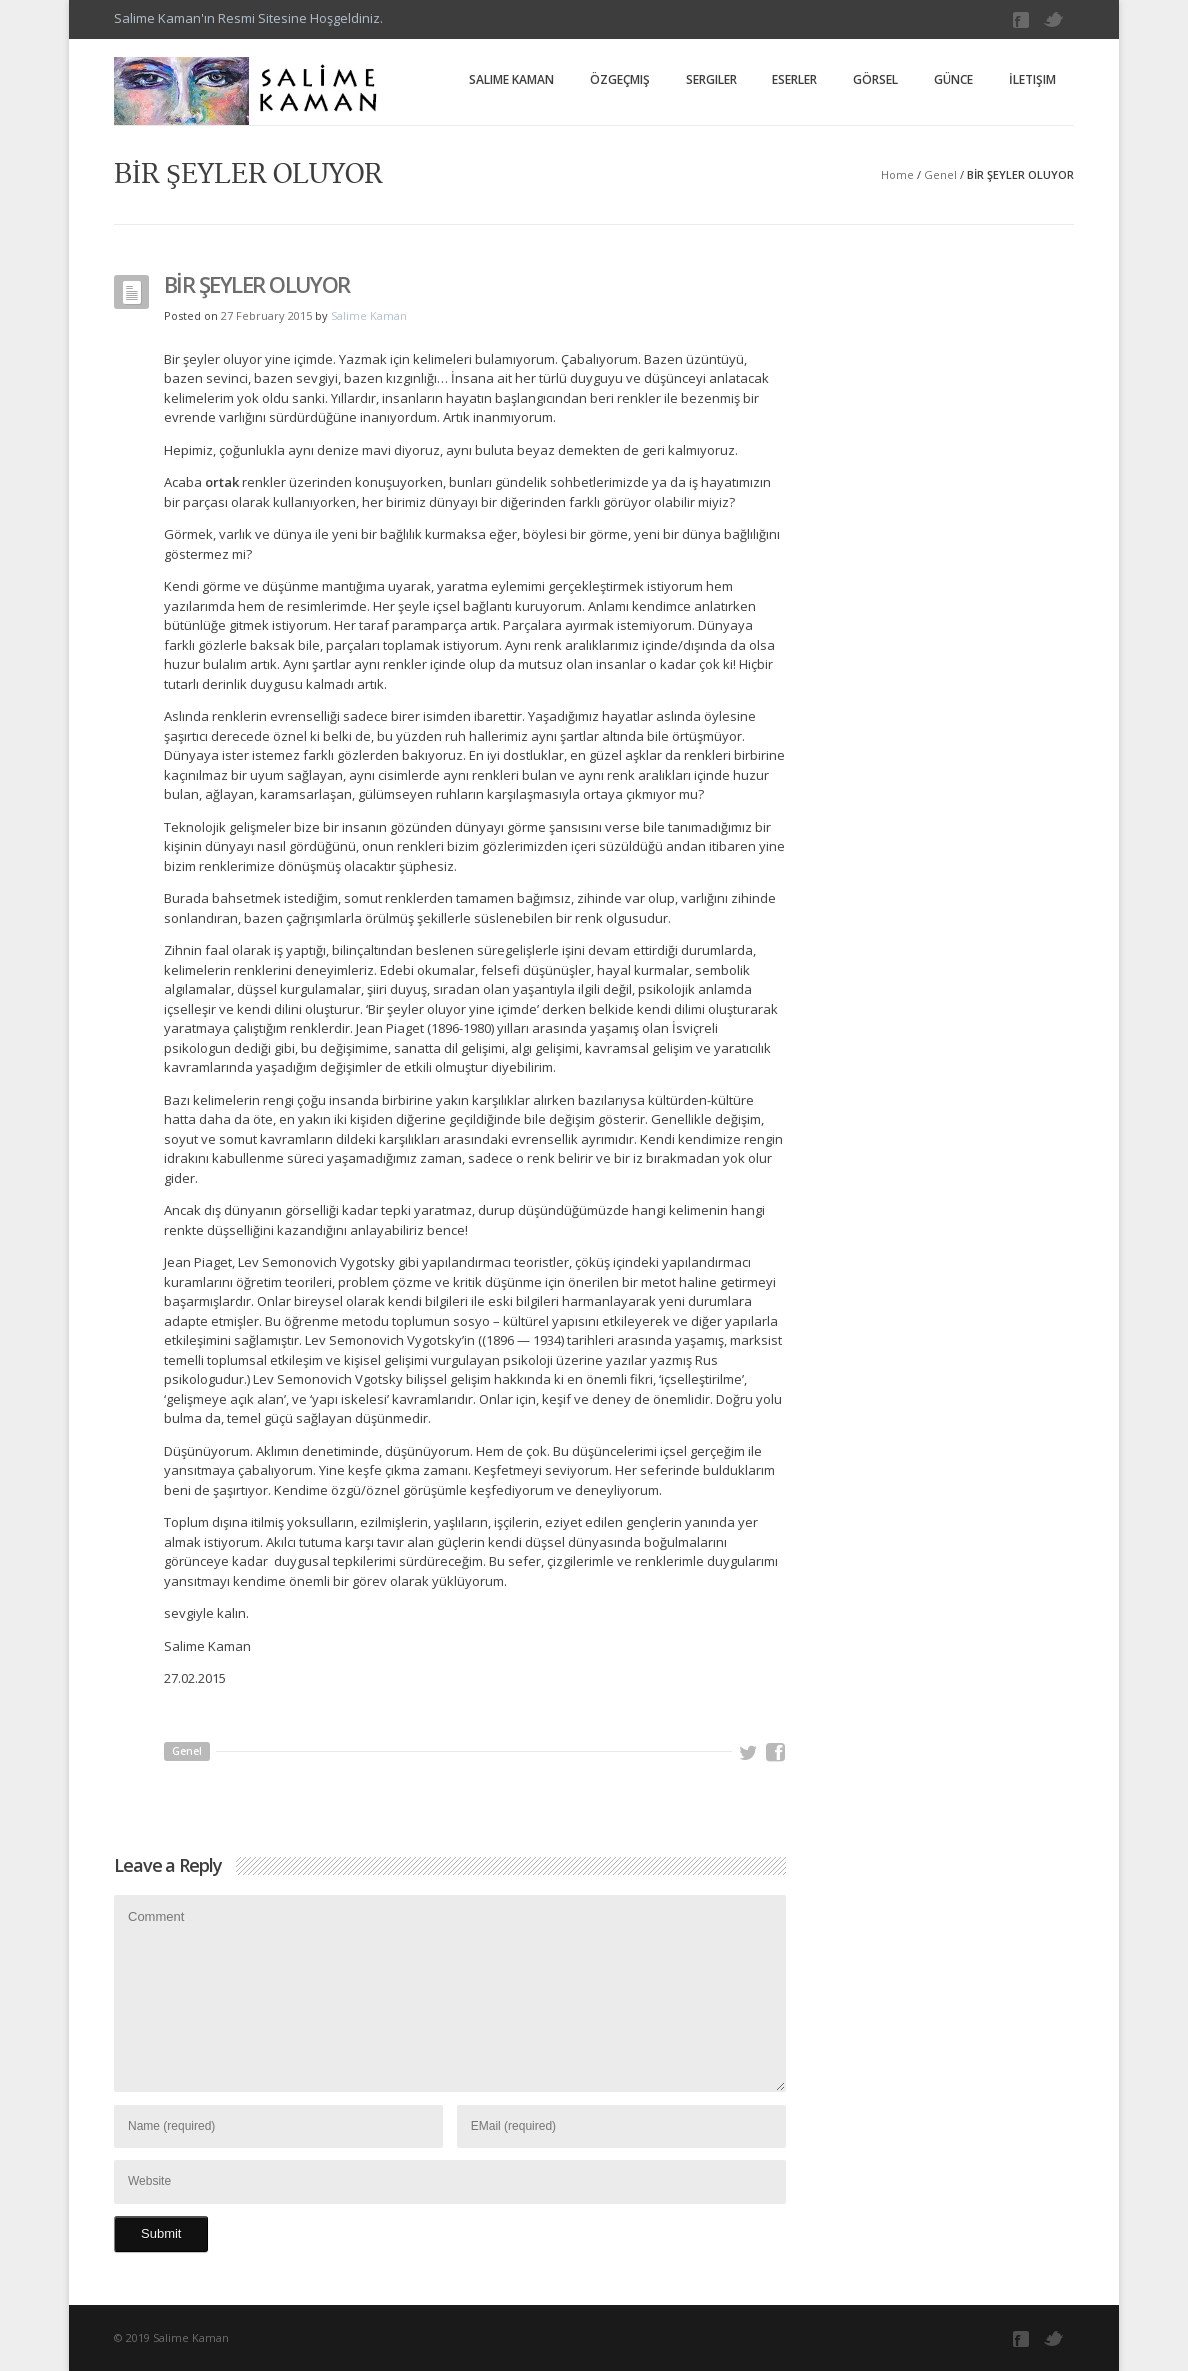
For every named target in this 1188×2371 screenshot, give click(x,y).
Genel (940, 174)
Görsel (875, 79)
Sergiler (711, 79)
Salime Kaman (511, 79)
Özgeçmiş (620, 79)
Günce (953, 79)
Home (897, 174)
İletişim (1032, 79)
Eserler (794, 79)
